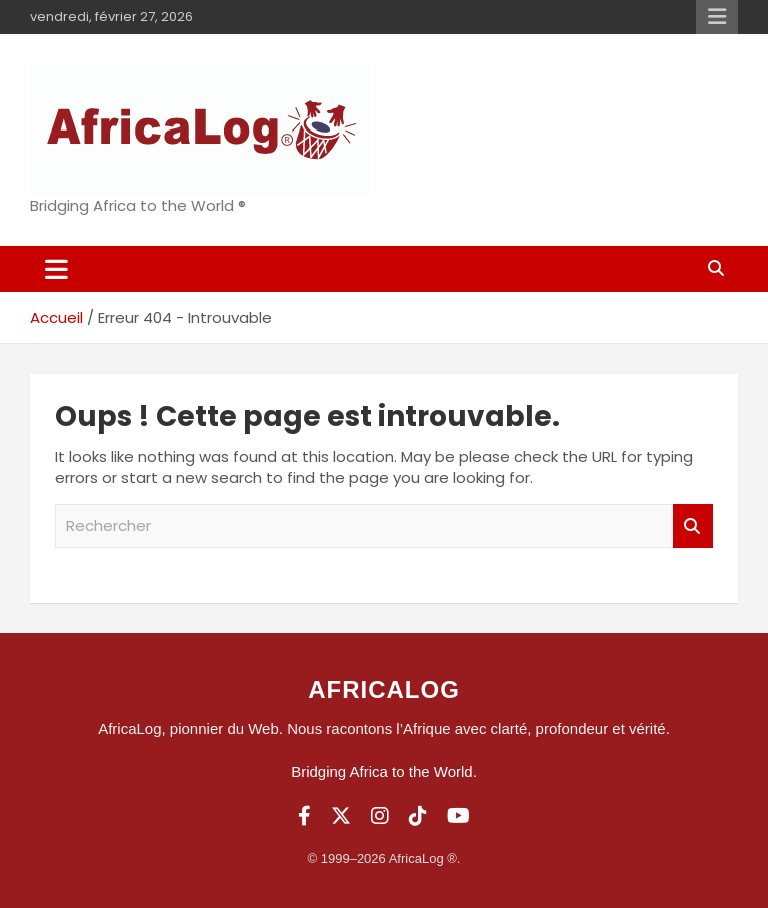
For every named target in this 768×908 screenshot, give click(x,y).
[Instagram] (380, 816)
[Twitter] (341, 816)
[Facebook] (304, 816)
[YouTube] (458, 816)
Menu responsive (717, 17)
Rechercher (693, 526)
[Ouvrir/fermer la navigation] (56, 269)
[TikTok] (418, 816)
